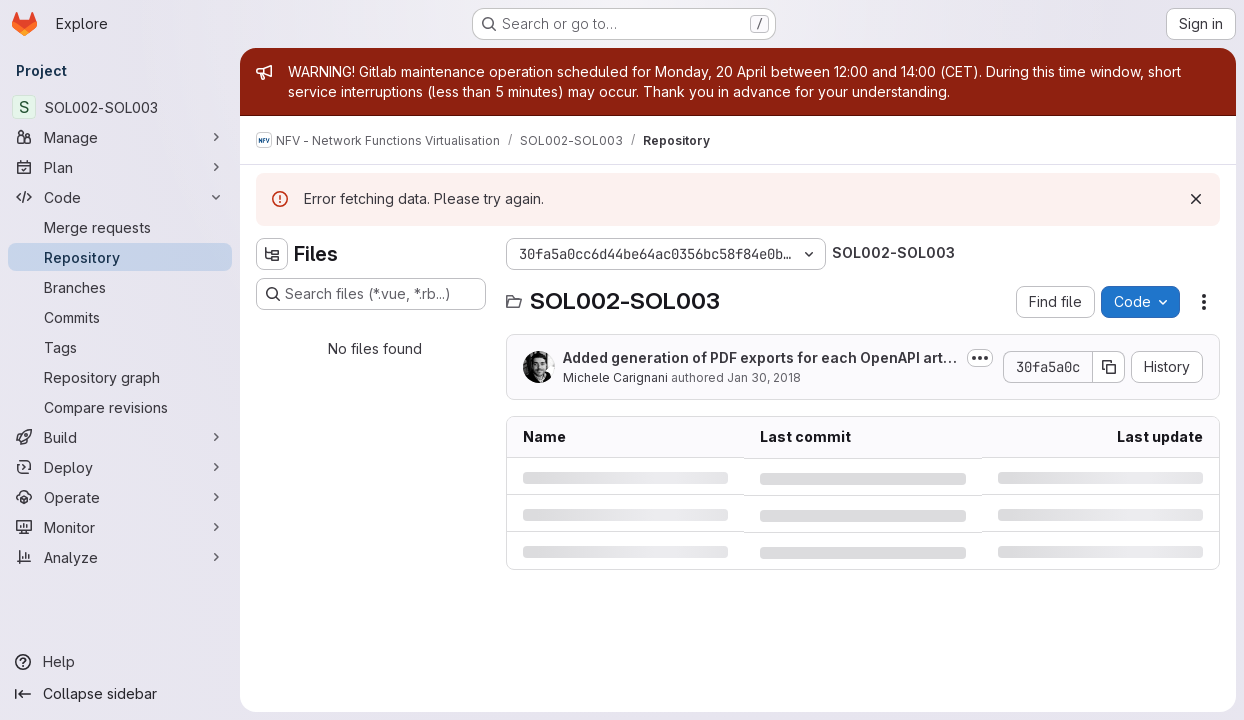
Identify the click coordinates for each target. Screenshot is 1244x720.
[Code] (120, 197)
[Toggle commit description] (980, 358)
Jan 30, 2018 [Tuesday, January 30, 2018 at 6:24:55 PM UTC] (764, 377)
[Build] (120, 437)
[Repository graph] (120, 377)
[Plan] (120, 167)
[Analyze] (120, 557)
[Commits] (120, 317)
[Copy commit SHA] (1109, 367)
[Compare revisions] (120, 407)
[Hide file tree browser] (272, 254)
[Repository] (120, 257)
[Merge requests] (120, 227)
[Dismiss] (1196, 199)
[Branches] (120, 287)
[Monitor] (120, 527)
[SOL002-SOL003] (120, 107)
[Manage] (120, 137)
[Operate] (120, 497)
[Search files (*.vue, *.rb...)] (371, 294)
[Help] (120, 662)
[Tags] (120, 347)
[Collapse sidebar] (120, 694)
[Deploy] (120, 467)
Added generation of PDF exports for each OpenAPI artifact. (758, 358)
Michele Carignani (615, 377)
